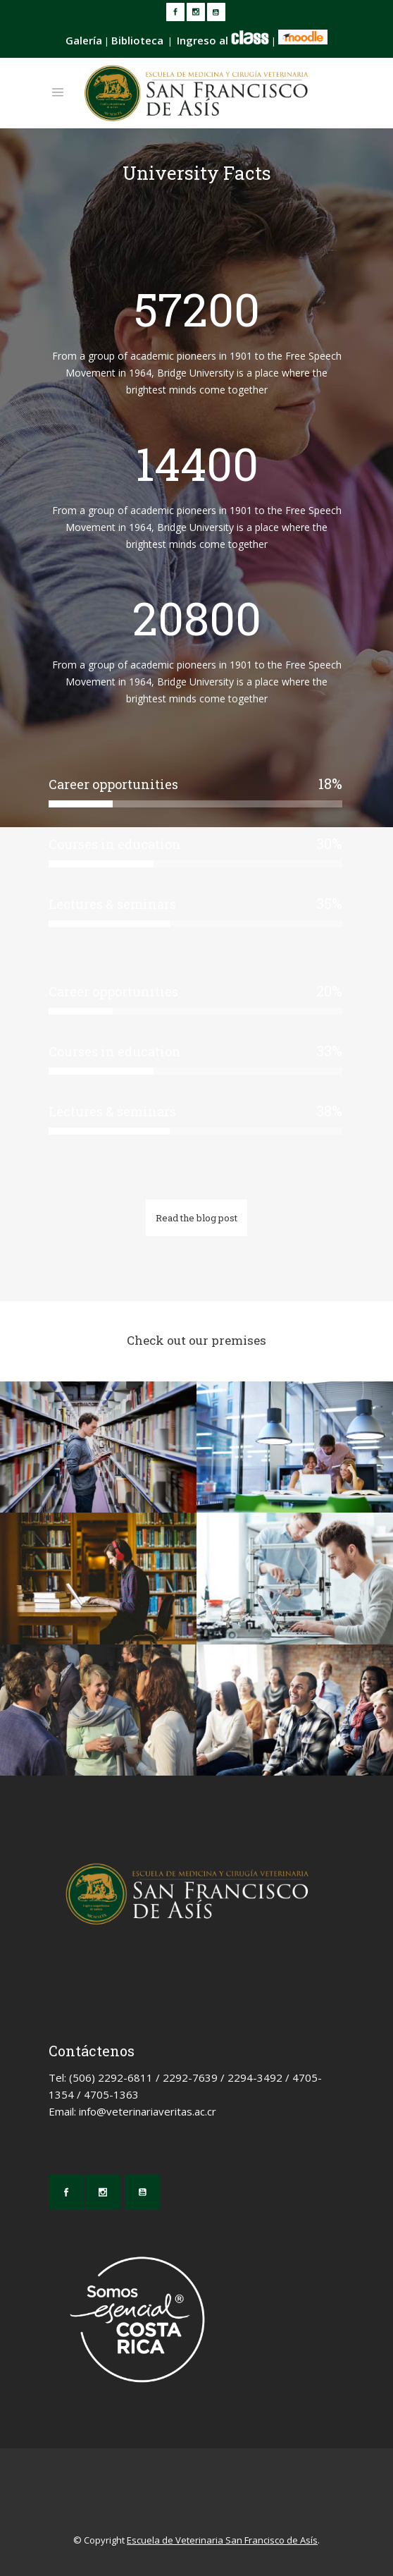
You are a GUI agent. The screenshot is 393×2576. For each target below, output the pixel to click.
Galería (84, 40)
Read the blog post (196, 1217)
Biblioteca (137, 40)
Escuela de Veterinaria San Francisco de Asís (222, 2540)
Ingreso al (223, 40)
